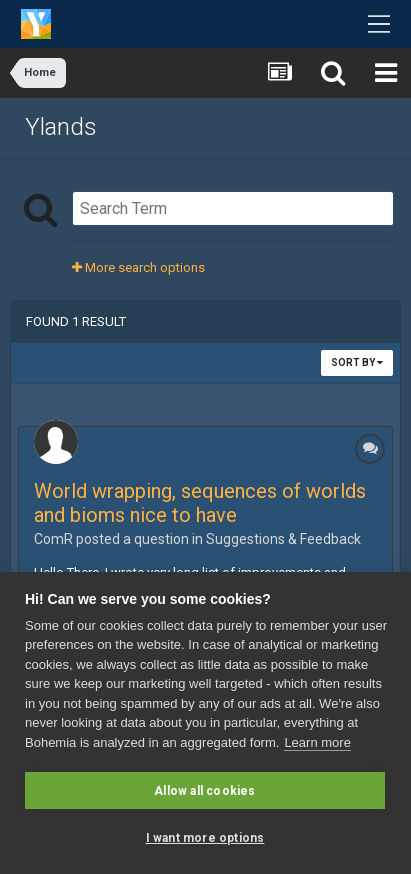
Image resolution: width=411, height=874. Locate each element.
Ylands (61, 127)
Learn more (317, 742)
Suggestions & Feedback (283, 539)
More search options (138, 267)
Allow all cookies (204, 791)
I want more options (205, 838)
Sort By (357, 362)
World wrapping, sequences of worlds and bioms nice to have (200, 503)
